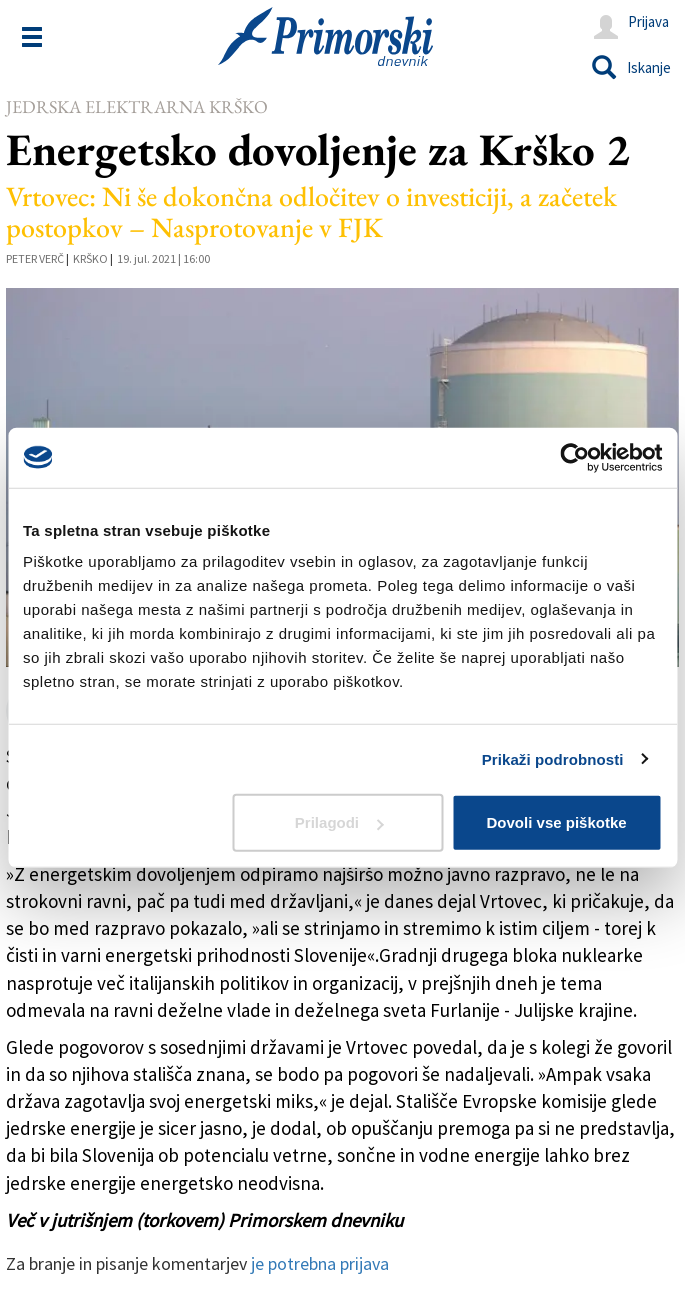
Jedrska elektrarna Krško (137, 106)
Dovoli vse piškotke (557, 822)
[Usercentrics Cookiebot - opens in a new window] (574, 457)
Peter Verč (35, 258)
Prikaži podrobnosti (553, 758)
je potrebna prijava (320, 1263)
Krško (90, 258)
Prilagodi (339, 822)
